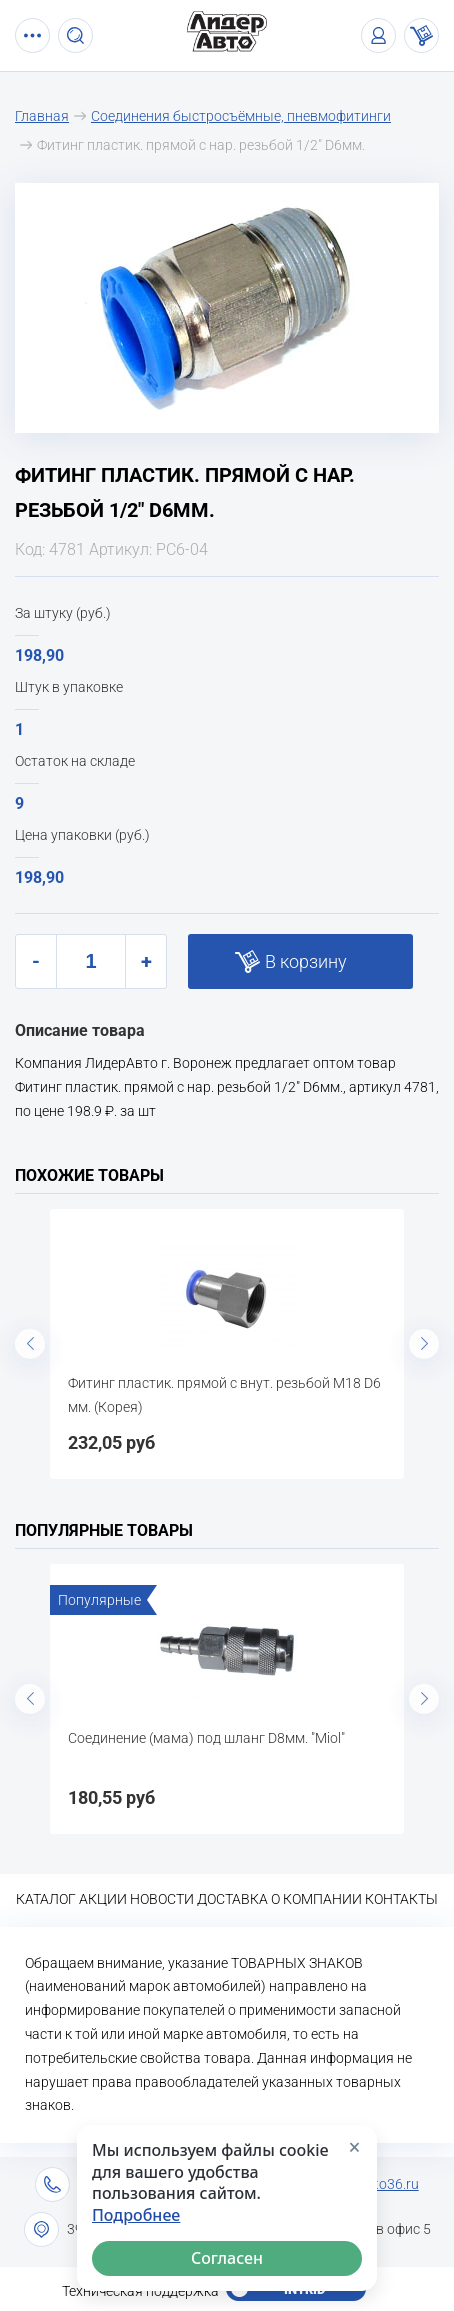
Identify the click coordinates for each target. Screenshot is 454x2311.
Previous (30, 1344)
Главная (42, 116)
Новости (162, 1899)
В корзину (306, 961)
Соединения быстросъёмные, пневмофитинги (241, 116)
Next (424, 1344)
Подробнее (136, 2215)
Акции (103, 1899)
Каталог (46, 1899)
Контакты (401, 1899)
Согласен (227, 2258)
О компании (316, 1899)
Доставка (232, 1899)
